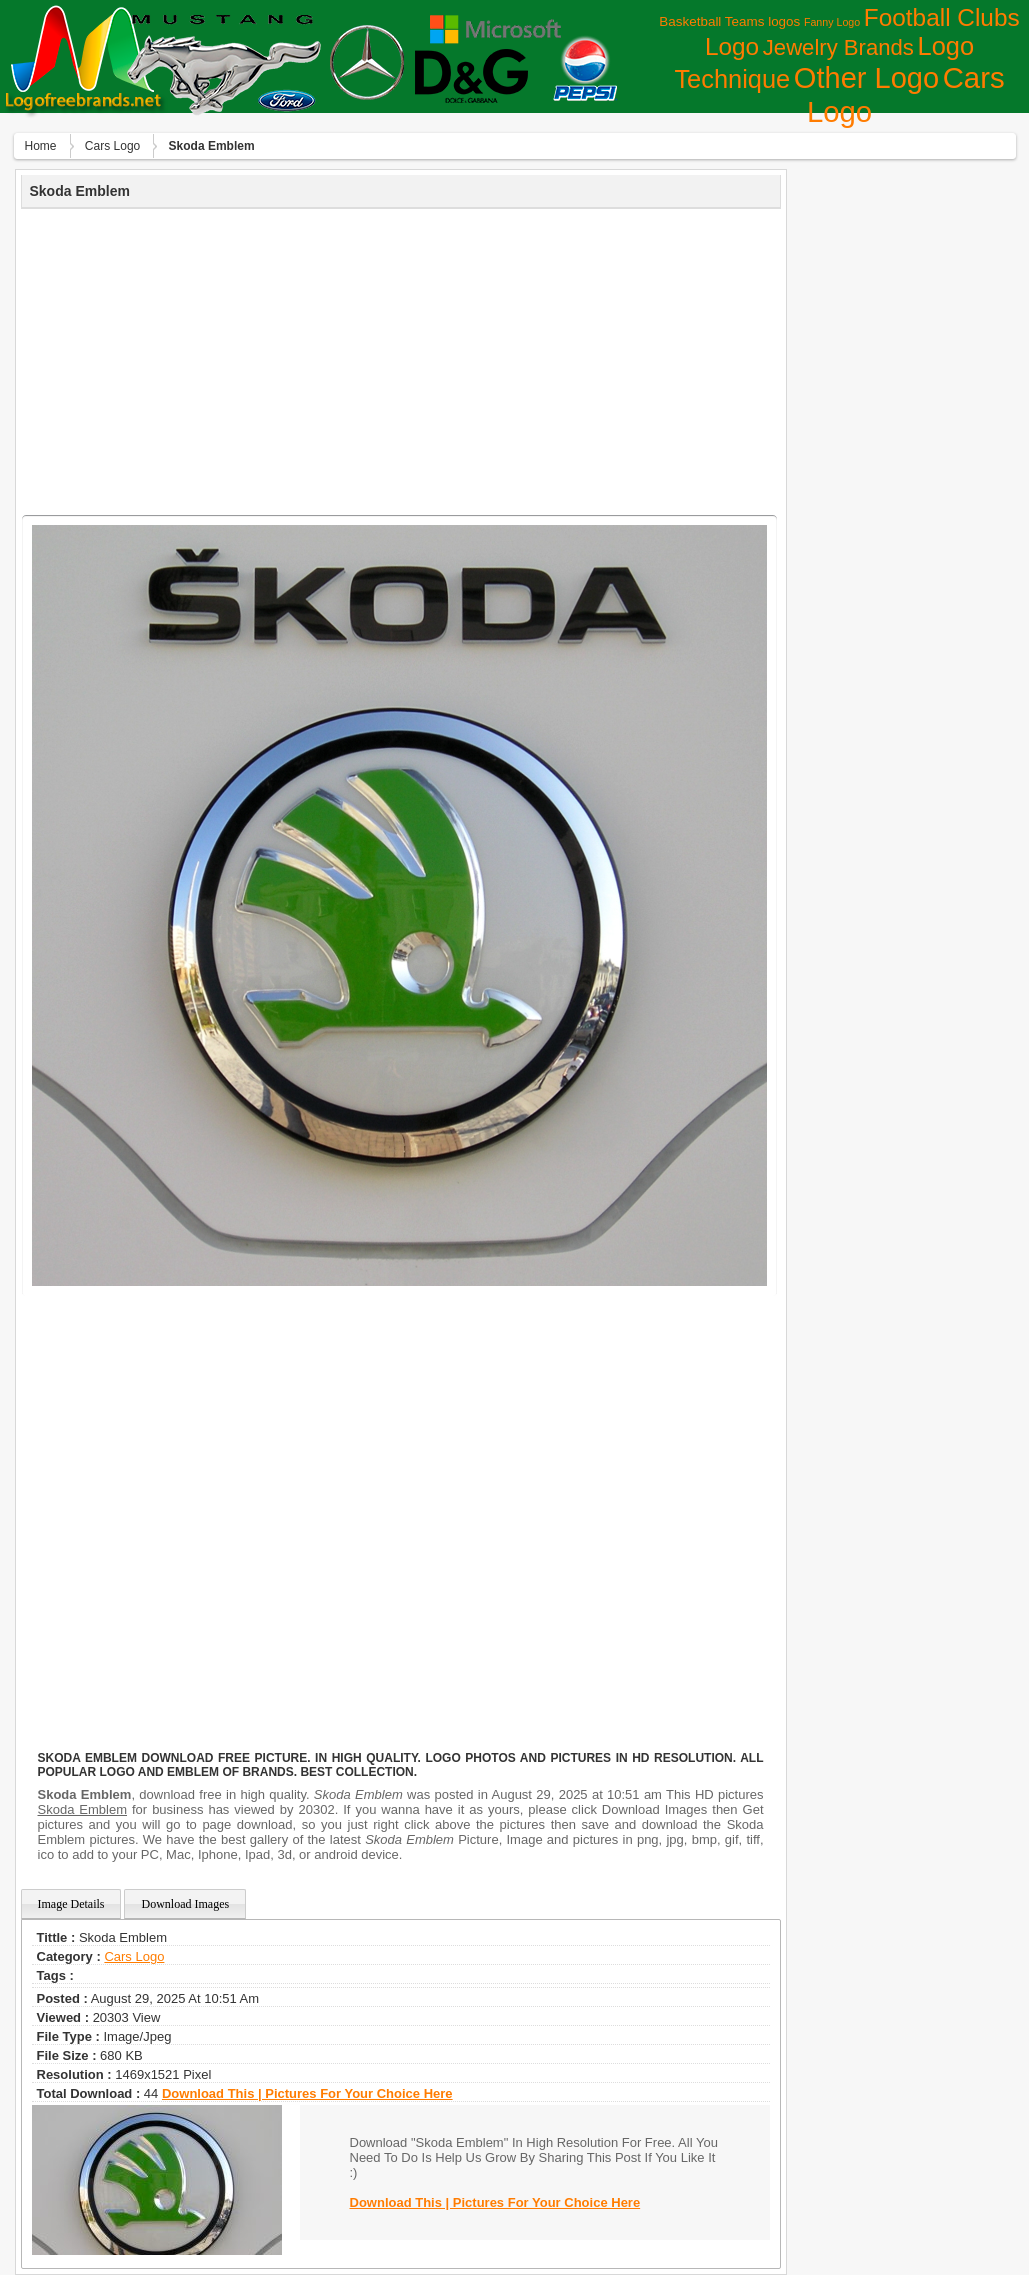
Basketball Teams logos (729, 21)
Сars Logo (112, 146)
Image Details (71, 1904)
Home (41, 146)
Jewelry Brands (838, 47)
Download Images (185, 1904)
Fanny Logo (832, 22)
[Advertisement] (401, 359)
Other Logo (866, 78)
